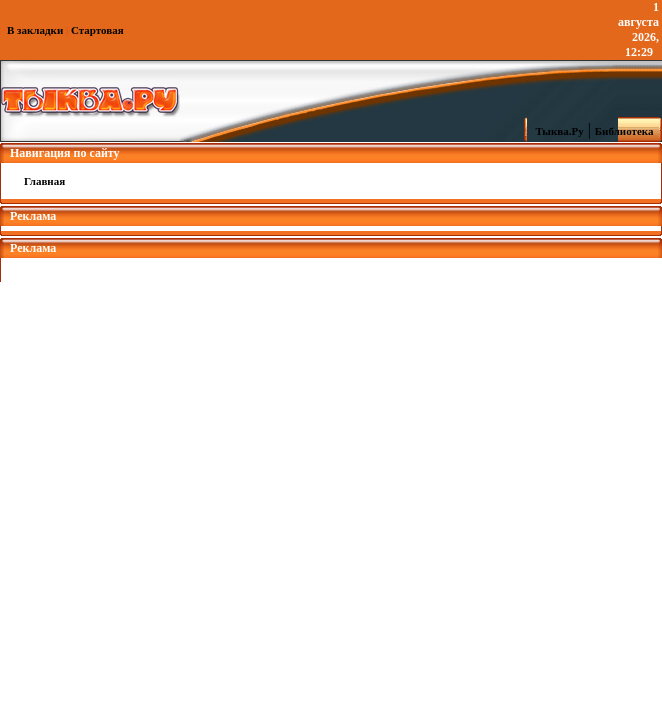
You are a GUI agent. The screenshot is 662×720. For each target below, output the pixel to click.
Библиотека (627, 131)
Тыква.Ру (555, 131)
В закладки (35, 30)
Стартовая (97, 30)
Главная (44, 181)
